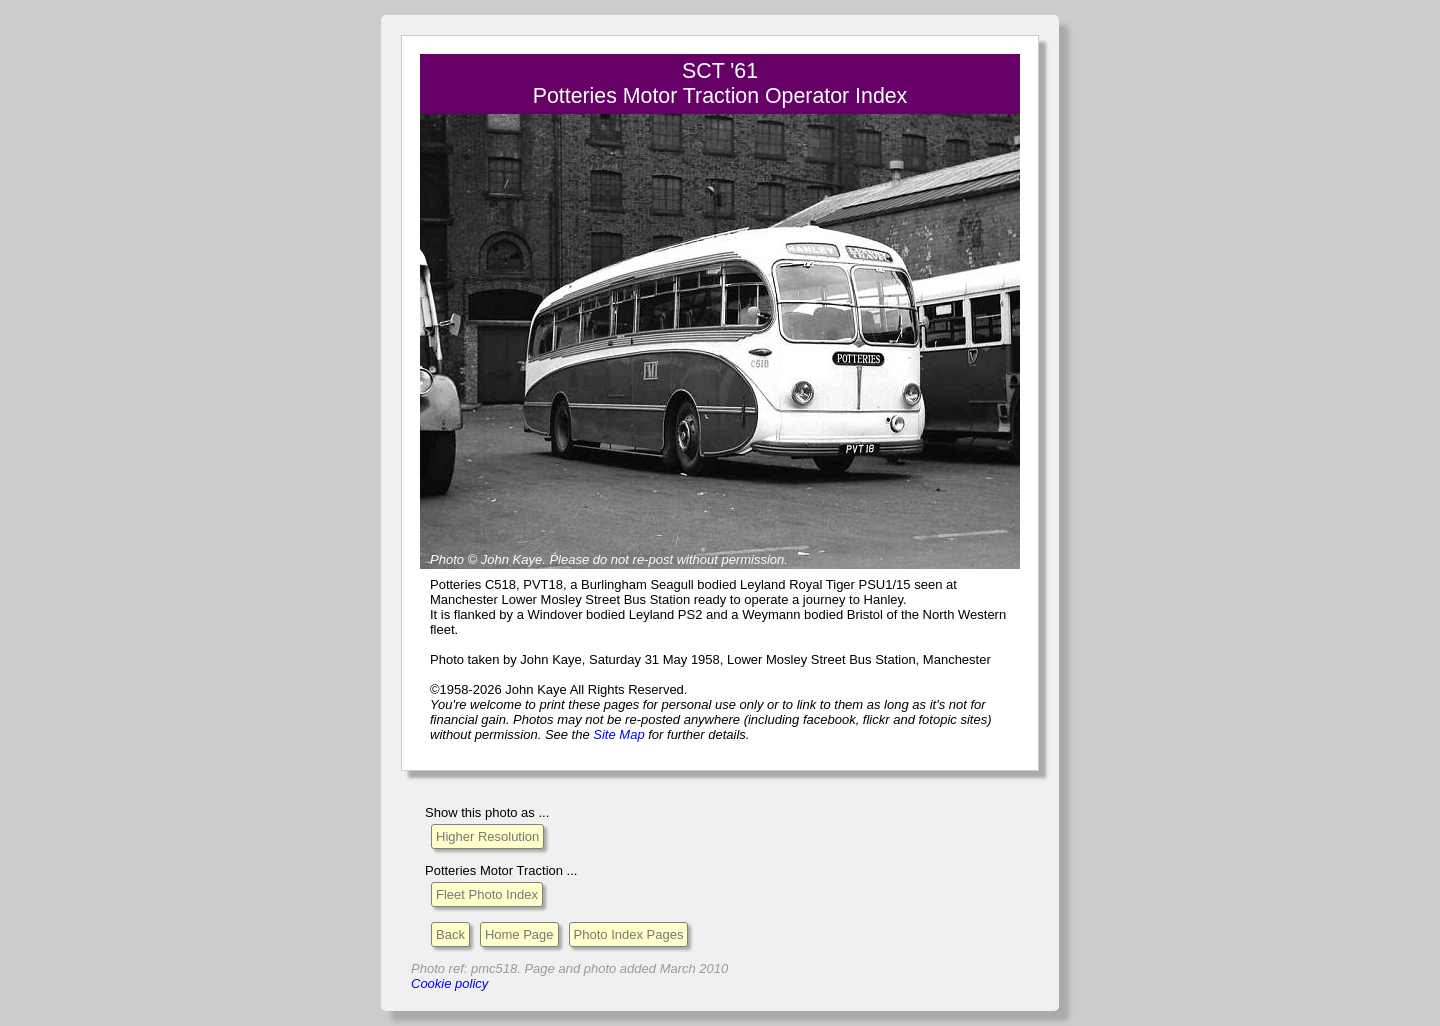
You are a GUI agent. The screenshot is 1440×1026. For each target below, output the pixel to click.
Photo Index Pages (629, 934)
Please (569, 559)
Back (450, 934)
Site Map (618, 734)
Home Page (519, 934)
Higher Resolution (487, 836)
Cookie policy (449, 983)
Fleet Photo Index (487, 894)
